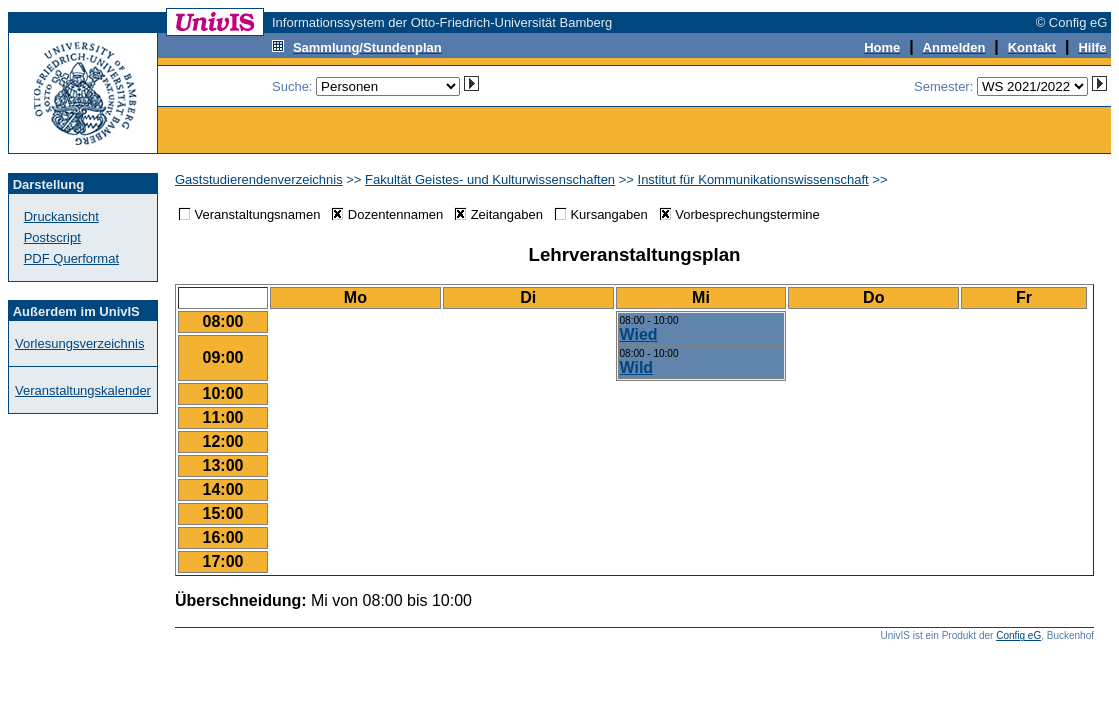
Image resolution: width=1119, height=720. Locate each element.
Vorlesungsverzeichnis (79, 343)
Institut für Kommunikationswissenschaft (753, 179)
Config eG (1018, 635)
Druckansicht (61, 216)
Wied (639, 334)
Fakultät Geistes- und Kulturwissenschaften (490, 179)
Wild (637, 367)
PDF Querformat (71, 258)
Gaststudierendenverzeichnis (259, 179)
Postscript (52, 237)
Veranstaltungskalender (83, 390)
